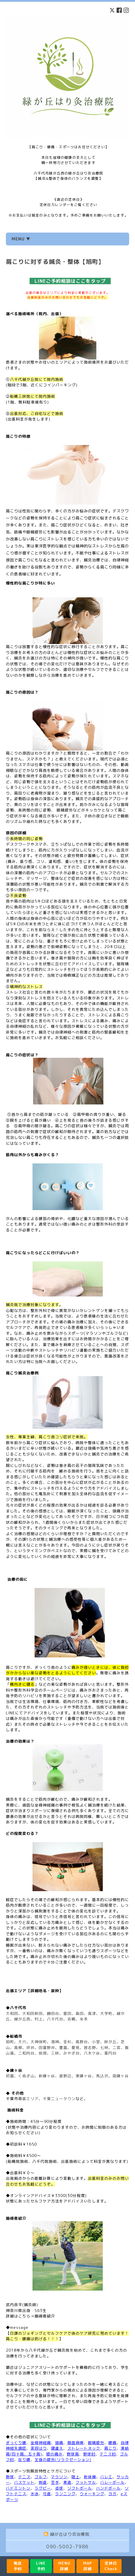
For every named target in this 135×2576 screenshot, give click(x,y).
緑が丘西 (22, 2019)
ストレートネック (83, 2448)
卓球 (59, 2488)
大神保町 (38, 2041)
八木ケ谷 (92, 2053)
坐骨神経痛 (40, 2442)
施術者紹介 (45, 2316)
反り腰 (24, 2459)
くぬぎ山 (26, 2075)
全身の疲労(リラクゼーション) (63, 2459)
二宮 (116, 2047)
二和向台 (26, 2053)
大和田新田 (32, 2013)
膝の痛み (54, 2454)
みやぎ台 (71, 2053)
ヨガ (112, 2493)
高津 (92, 2013)
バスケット (24, 2482)
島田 (80, 2013)
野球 (10, 2476)
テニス (24, 2476)
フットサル (86, 2482)
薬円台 (110, 2053)
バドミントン (18, 2488)
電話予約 (17, 2566)
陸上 (75, 2476)
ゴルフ (41, 2476)
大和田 (12, 2013)
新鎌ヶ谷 (47, 2075)
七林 (104, 2047)
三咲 (55, 2053)
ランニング (65, 2493)
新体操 (90, 2476)
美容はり (38, 2448)
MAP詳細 (87, 2566)
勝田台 (53, 2013)
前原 (43, 2053)
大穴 (22, 2041)
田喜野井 (47, 2047)
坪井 (30, 2047)
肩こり (110, 2448)
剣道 (43, 2482)
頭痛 (59, 2442)
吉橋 (71, 2019)
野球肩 (73, 2454)
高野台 (82, 2041)
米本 (84, 2019)
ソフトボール (79, 2488)
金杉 (67, 2041)
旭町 (10, 2041)
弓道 (47, 2493)
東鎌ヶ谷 (84, 2075)
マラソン (59, 2476)
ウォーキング (92, 2493)
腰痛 (112, 2442)
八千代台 (55, 2019)
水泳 (34, 2493)
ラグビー (43, 2488)
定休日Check (111, 2566)
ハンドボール (108, 2488)
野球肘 (89, 2454)
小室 (96, 2041)
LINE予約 (41, 2566)
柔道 (67, 2482)
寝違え (57, 2448)
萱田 (67, 2013)
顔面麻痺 (75, 2442)
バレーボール (112, 2482)
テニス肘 (108, 2454)
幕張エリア (28, 2098)
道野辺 (65, 2075)
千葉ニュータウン (59, 2098)
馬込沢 (102, 2075)
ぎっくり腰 (16, 2442)
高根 (18, 2047)
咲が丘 (110, 2041)
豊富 (63, 2047)
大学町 (106, 2013)
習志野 (90, 2047)
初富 (10, 2075)
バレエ (106, 2476)
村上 (39, 2019)
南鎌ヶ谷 (120, 2075)
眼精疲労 (96, 2442)
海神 (55, 2041)
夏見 (75, 2047)
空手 (55, 2482)
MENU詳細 (64, 2566)
